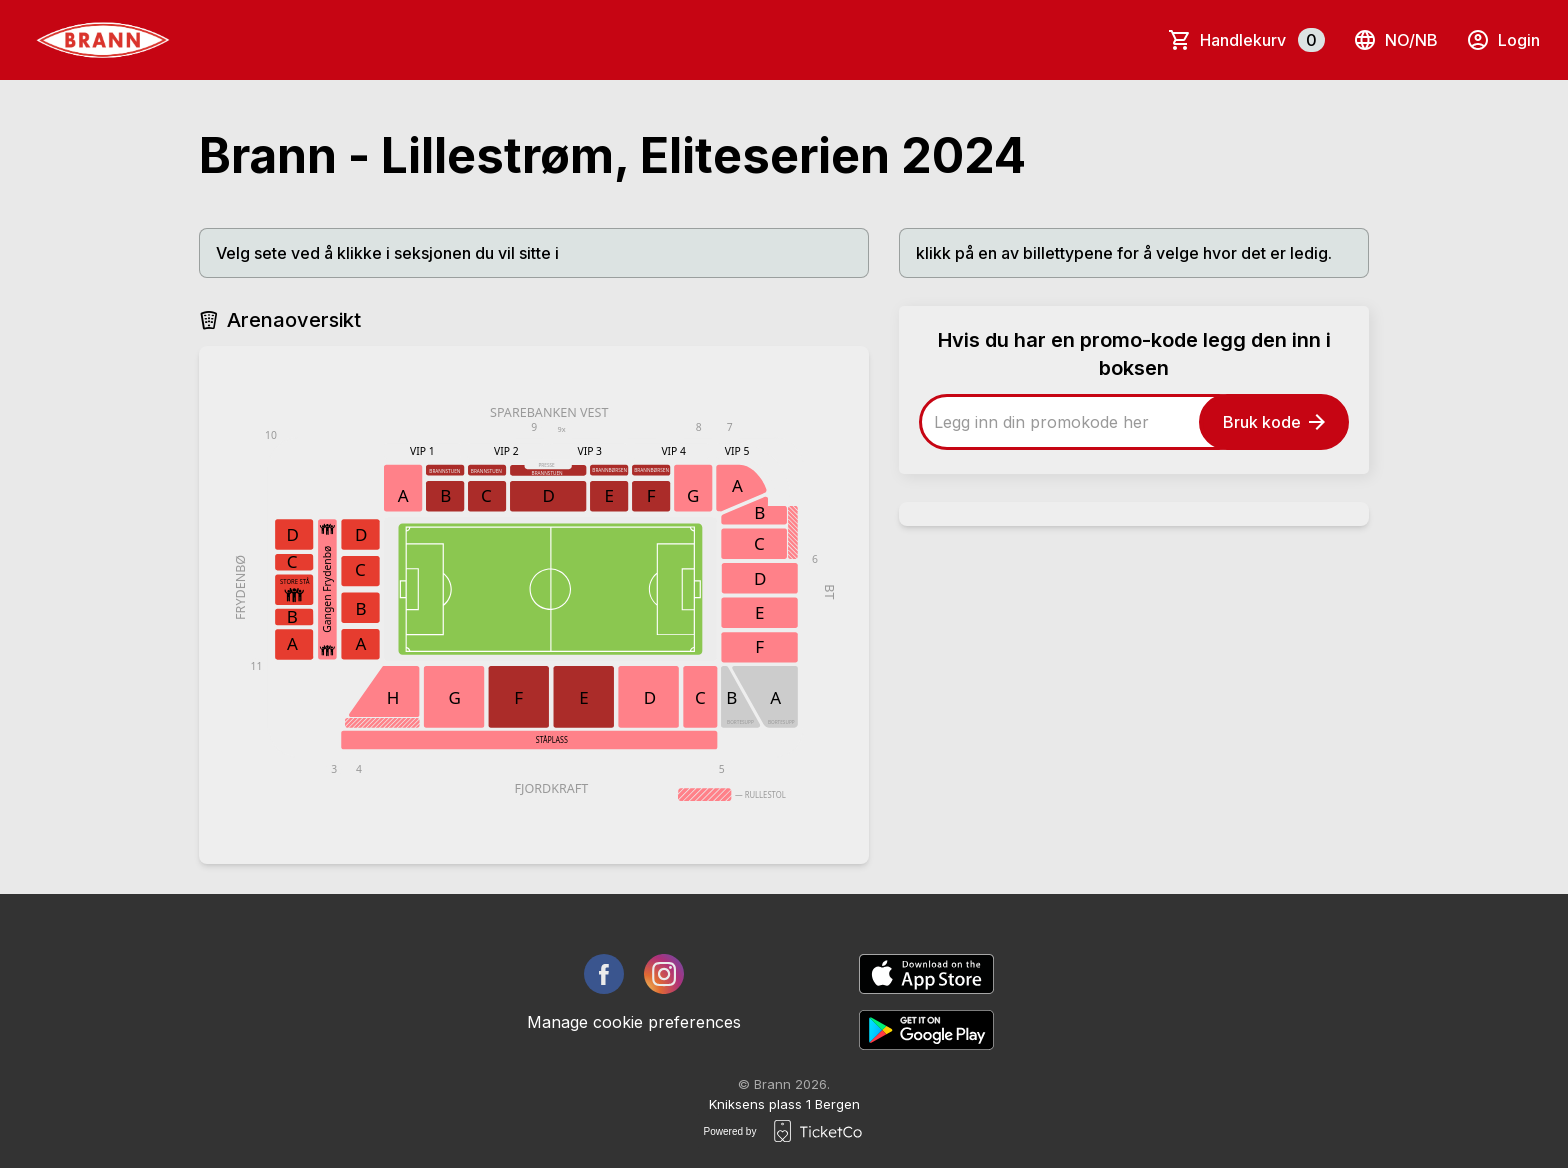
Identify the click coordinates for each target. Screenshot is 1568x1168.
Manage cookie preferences (634, 1022)
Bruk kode (1274, 422)
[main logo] (103, 40)
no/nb (1395, 40)
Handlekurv (1262, 40)
